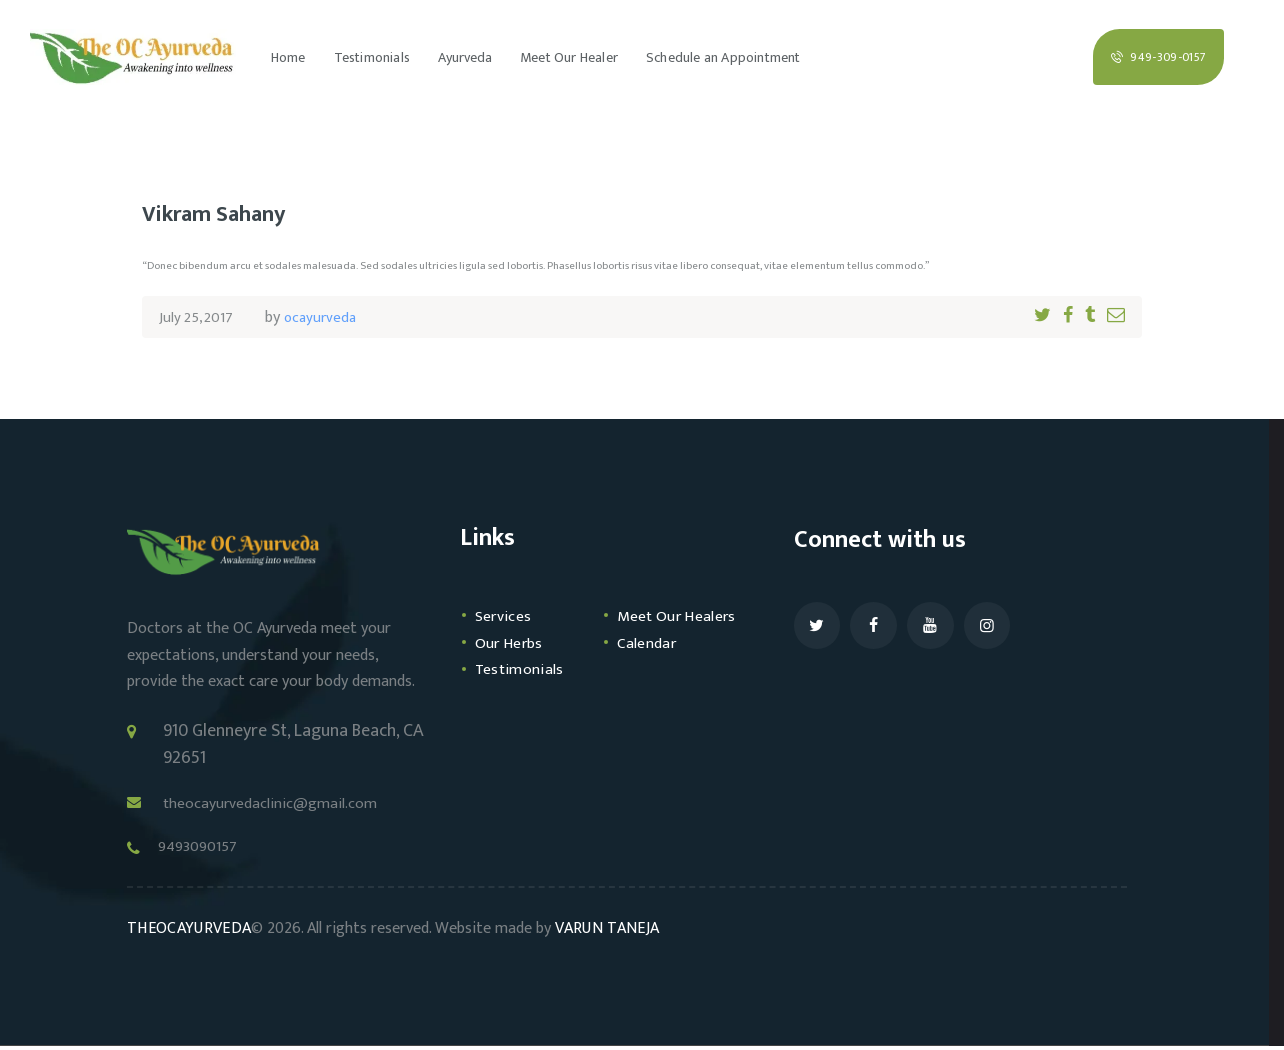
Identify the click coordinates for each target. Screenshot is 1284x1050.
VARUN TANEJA (603, 932)
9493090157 (208, 848)
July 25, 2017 (199, 317)
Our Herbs (513, 669)
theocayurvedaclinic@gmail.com (285, 803)
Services (506, 616)
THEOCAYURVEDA (187, 932)
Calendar (650, 669)
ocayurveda (328, 317)
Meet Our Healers (653, 629)
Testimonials (523, 696)
